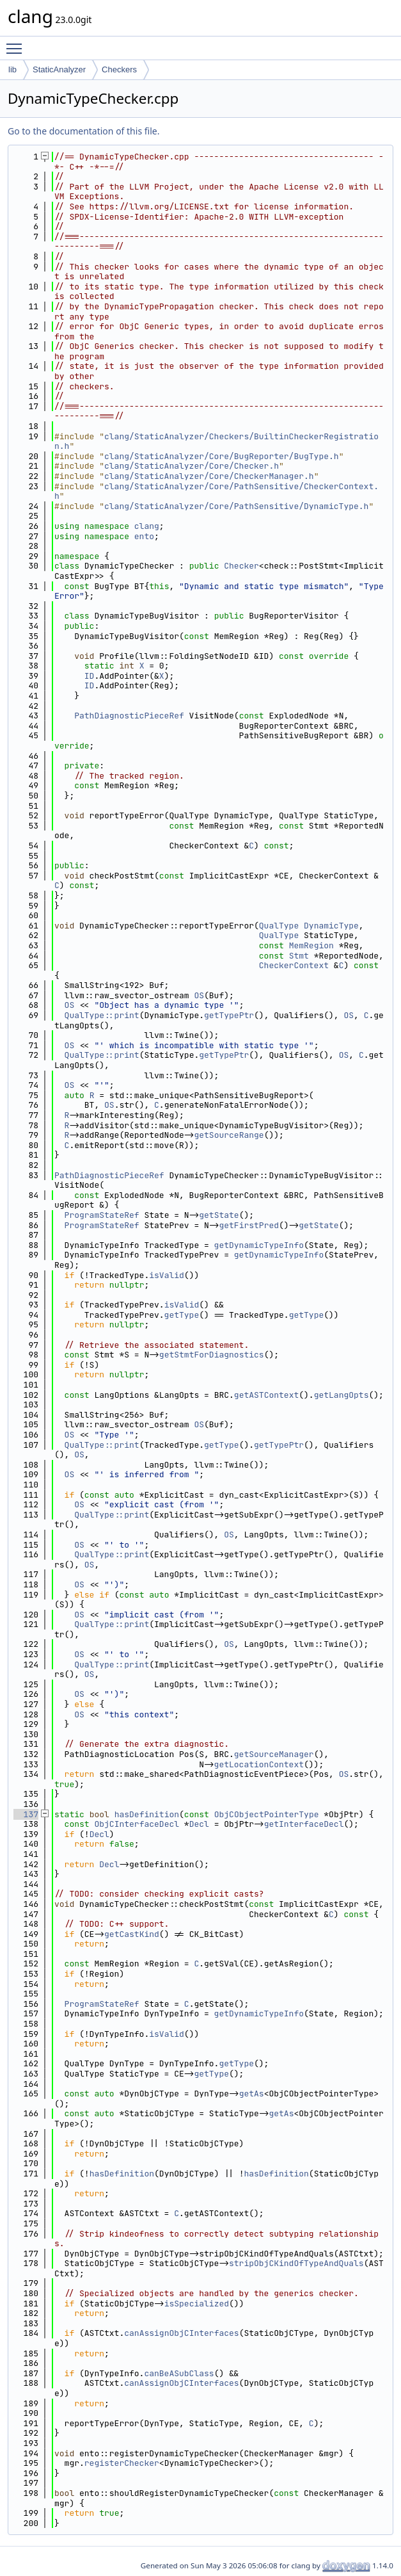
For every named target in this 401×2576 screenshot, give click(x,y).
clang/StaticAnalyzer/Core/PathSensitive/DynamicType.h (236, 506)
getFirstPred (249, 1225)
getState (219, 1215)
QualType (279, 925)
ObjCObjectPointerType (266, 1814)
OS (199, 995)
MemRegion (311, 945)
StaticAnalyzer (59, 69)
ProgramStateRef (102, 1215)
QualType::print (102, 1015)
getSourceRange (228, 1135)
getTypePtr (229, 1015)
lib (12, 69)
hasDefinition (146, 1814)
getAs (251, 2093)
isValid (166, 1275)
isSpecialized (196, 2303)
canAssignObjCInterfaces (181, 2333)
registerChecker (121, 2463)
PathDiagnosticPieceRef (129, 715)
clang (146, 526)
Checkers (119, 69)
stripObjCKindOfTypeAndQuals (296, 2263)
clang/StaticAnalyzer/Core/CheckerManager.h (209, 476)
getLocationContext (259, 1764)
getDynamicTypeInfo (259, 1245)
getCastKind (131, 1934)
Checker (241, 565)
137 (25, 1814)
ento (144, 536)
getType (182, 1314)
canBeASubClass (179, 2373)
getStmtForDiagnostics (211, 1354)
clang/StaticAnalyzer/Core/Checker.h (191, 465)
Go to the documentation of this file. (83, 131)
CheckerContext (294, 965)
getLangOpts (341, 1394)
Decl (199, 1824)
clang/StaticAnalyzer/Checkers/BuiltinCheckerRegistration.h (216, 441)
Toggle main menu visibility (17, 42)
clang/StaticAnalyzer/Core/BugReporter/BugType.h (221, 456)
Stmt (299, 955)
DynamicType (331, 925)
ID (89, 675)
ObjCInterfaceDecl (136, 1824)
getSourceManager (274, 1754)
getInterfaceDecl (304, 1824)
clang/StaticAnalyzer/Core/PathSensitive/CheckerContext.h (216, 491)
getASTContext (266, 1394)
